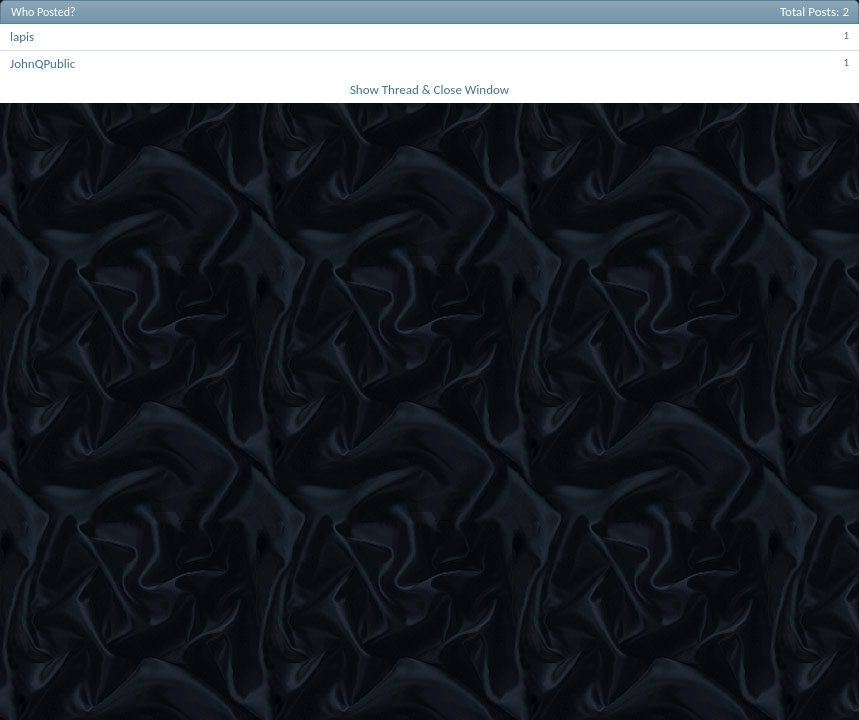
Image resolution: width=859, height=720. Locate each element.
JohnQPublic (42, 63)
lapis (22, 36)
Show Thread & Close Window (429, 89)
